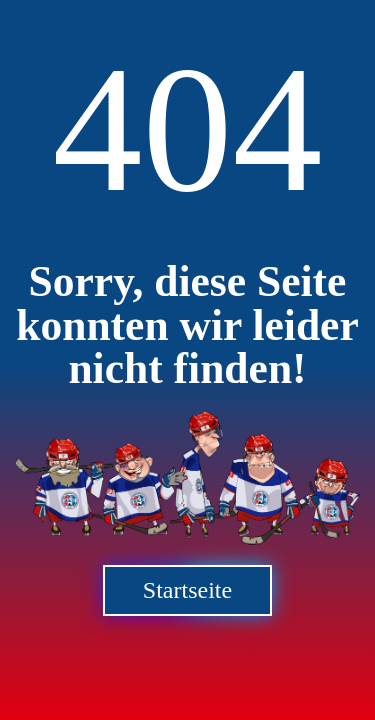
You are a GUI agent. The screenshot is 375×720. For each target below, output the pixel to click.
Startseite (187, 590)
